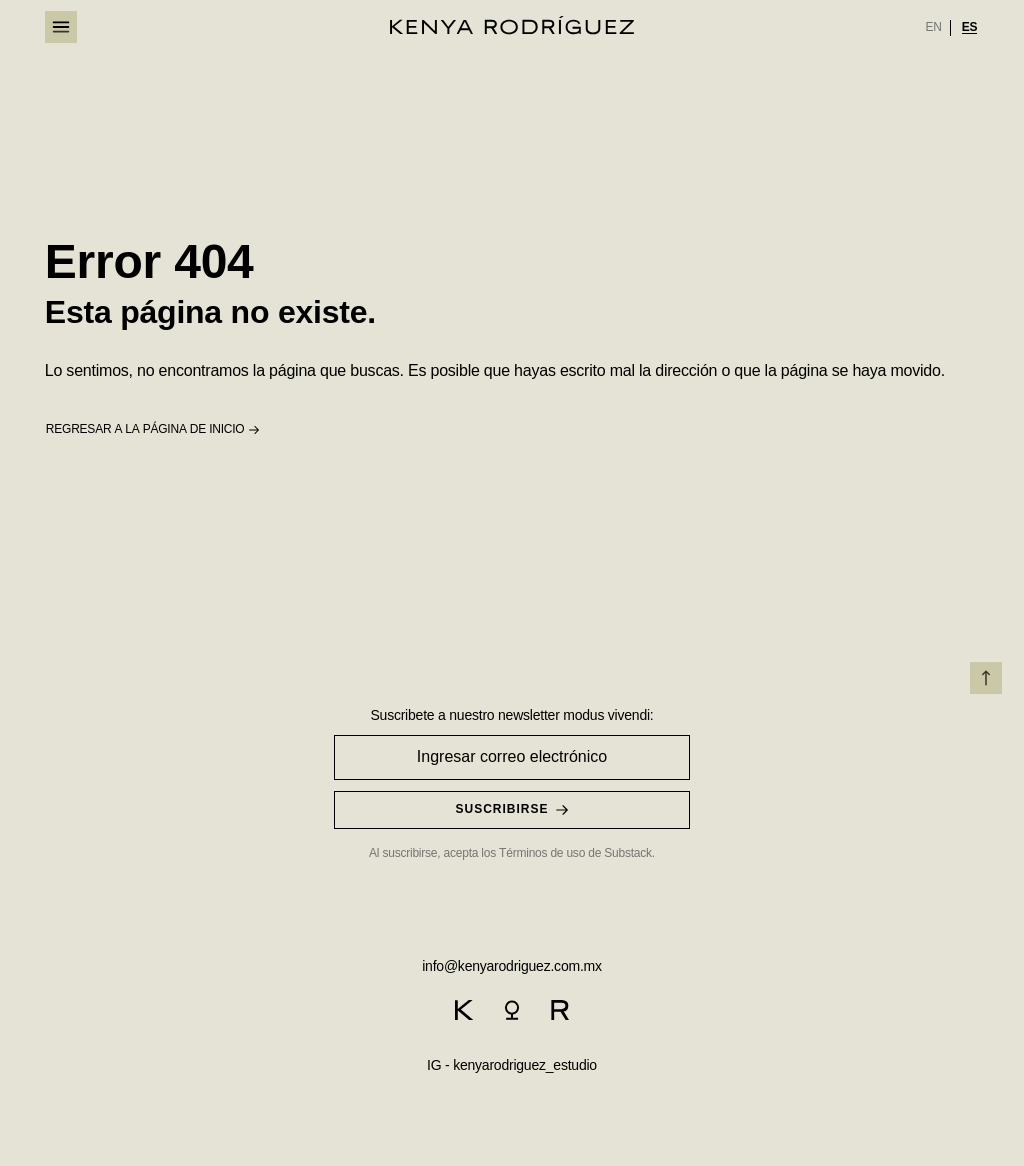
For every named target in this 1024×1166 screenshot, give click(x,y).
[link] (933, 28)
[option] (933, 28)
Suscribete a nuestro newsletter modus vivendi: (511, 715)
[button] (153, 430)
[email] (512, 964)
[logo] (512, 25)
